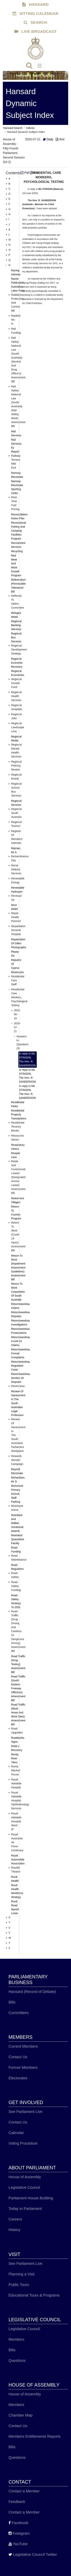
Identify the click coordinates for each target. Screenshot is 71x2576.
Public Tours (19, 2285)
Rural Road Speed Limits (15, 1907)
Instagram (19, 2533)
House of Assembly (25, 2177)
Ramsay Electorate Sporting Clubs (17, 487)
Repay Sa (15, 953)
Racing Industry (16, 272)
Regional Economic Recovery (17, 662)
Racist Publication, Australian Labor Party (18, 284)
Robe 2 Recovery (16, 1748)
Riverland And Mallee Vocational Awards (17, 1523)
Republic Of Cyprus (16, 963)
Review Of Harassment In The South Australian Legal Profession (18, 1403)
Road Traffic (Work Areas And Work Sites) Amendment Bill (18, 1714)
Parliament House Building (31, 2198)
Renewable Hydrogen (17, 889)
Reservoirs (17, 972)
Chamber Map (21, 2415)
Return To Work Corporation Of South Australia (18, 1291)
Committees (19, 2013)
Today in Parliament (25, 2209)
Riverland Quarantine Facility (17, 1539)
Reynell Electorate (17, 1471)
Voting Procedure (23, 2143)
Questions (17, 2360)
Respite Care (15, 1155)
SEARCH (35, 22)
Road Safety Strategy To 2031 (16, 1601)
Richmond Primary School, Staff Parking (17, 1493)
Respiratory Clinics (18, 1146)
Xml (60, 139)
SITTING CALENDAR (35, 13)
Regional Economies (17, 673)
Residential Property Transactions (18, 1114)
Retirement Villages (17, 1200)
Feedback (17, 2502)
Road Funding (16, 1549)
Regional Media (16, 738)
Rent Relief (14, 907)
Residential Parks (17, 1104)
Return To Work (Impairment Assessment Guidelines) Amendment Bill (18, 1267)
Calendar (16, 2133)
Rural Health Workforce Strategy (17, 1891)
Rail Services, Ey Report (16, 445)
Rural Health (15, 1878)
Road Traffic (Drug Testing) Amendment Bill (18, 1664)
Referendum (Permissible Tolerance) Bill (18, 585)
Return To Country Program (16, 1212)
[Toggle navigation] (39, 65)
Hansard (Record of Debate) (32, 1992)
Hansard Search (12, 127)
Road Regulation (17, 1566)
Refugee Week (16, 614)
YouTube (18, 2544)
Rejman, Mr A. (16, 850)
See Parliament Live (25, 2112)
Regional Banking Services (16, 625)
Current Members (23, 2046)
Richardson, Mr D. (18, 1479)
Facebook (18, 2523)
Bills (12, 2002)
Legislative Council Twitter (33, 2554)
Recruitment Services (18, 544)
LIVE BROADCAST (35, 31)
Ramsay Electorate (17, 474)
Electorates (18, 2078)
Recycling (17, 551)
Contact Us (18, 2057)
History (14, 2230)
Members (16, 2339)
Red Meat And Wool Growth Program (16, 565)
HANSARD (35, 4)
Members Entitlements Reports (35, 2436)
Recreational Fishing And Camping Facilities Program (18, 530)
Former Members (23, 2067)
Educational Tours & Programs (34, 2295)
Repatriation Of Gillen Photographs (18, 943)
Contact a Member (24, 2491)
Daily (48, 139)
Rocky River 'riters (15, 1758)
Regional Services (16, 802)
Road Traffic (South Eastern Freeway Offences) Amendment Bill (18, 1688)
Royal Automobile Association (18, 1859)
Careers (15, 2219)
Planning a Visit (22, 2274)
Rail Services (16, 433)
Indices (30, 127)
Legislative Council (24, 2187)
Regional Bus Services (16, 637)
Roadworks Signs (17, 1739)
